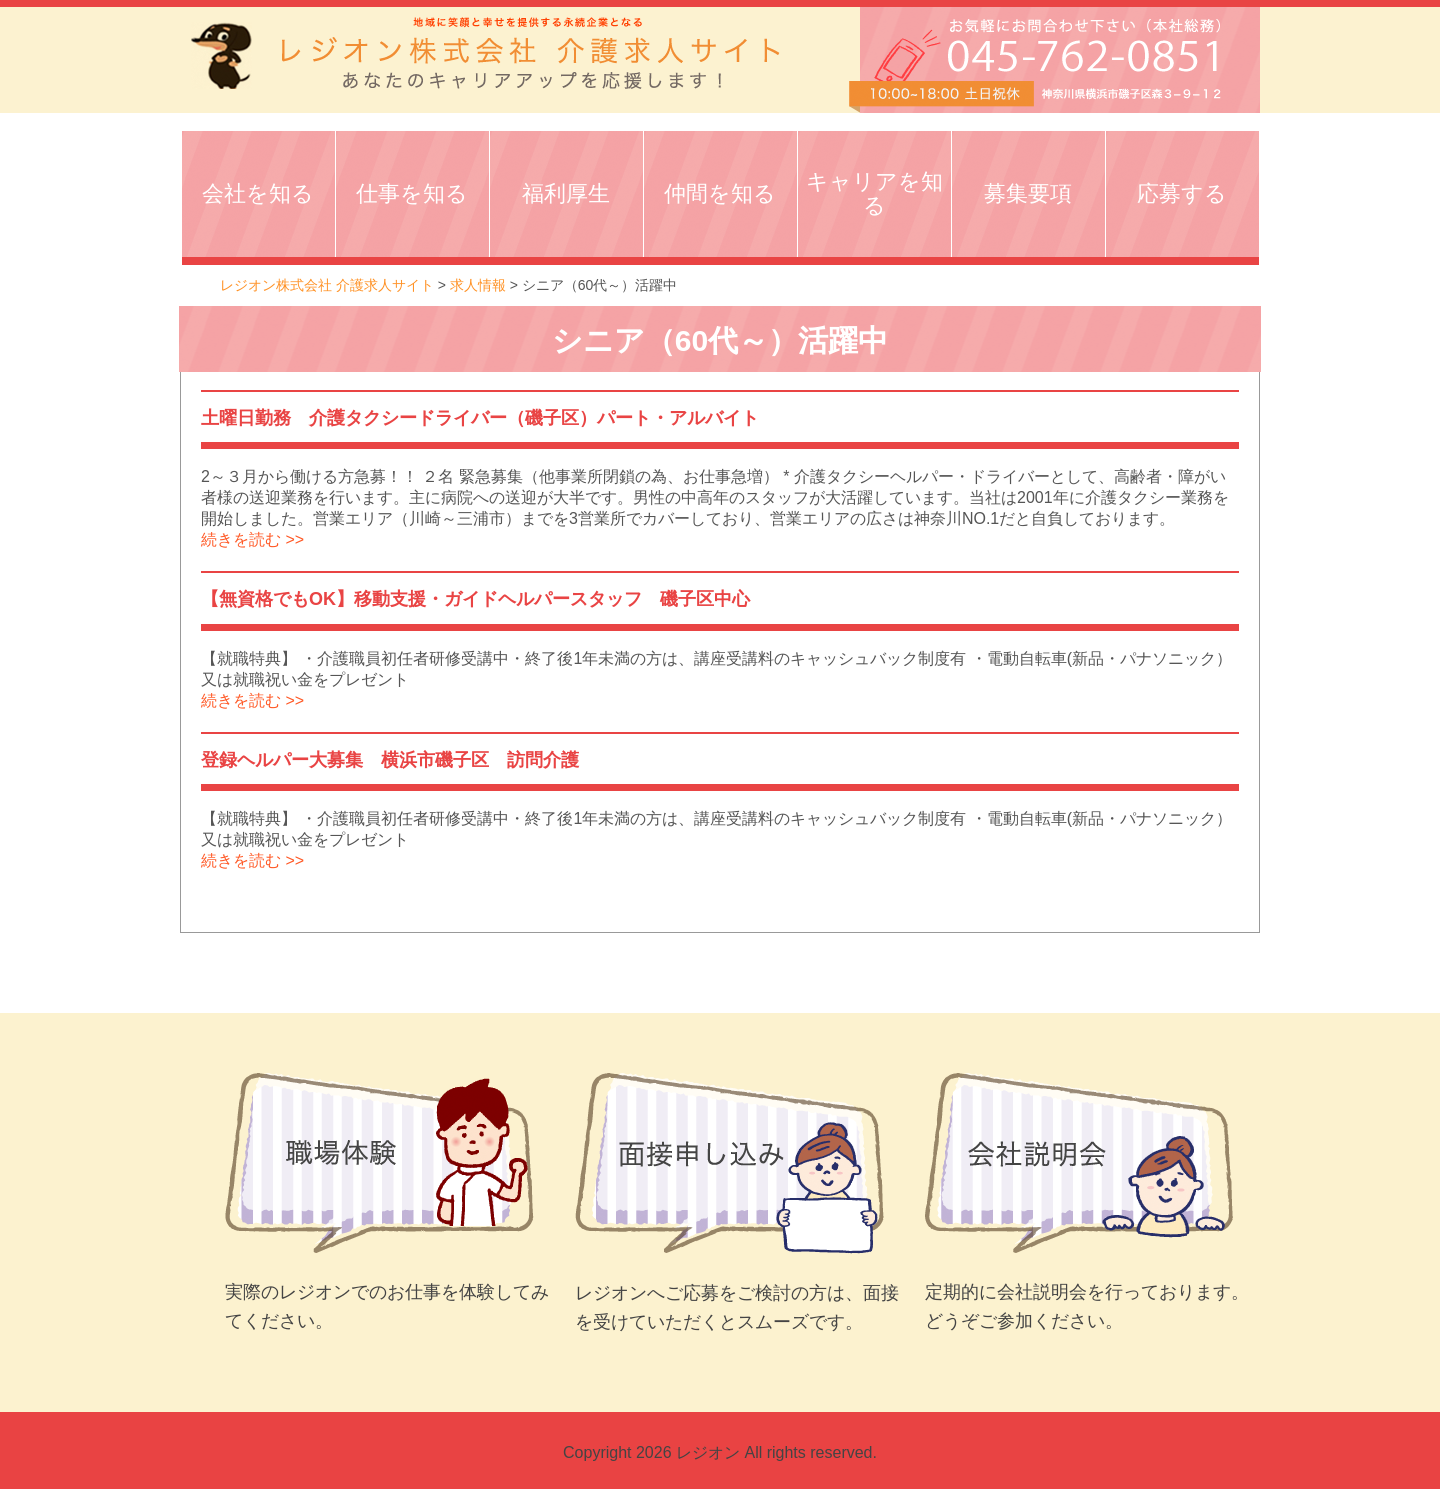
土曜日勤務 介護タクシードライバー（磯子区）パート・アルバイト (480, 418)
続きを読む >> (252, 539)
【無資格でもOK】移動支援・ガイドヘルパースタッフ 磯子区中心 (484, 599)
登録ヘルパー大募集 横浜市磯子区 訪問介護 (390, 760)
